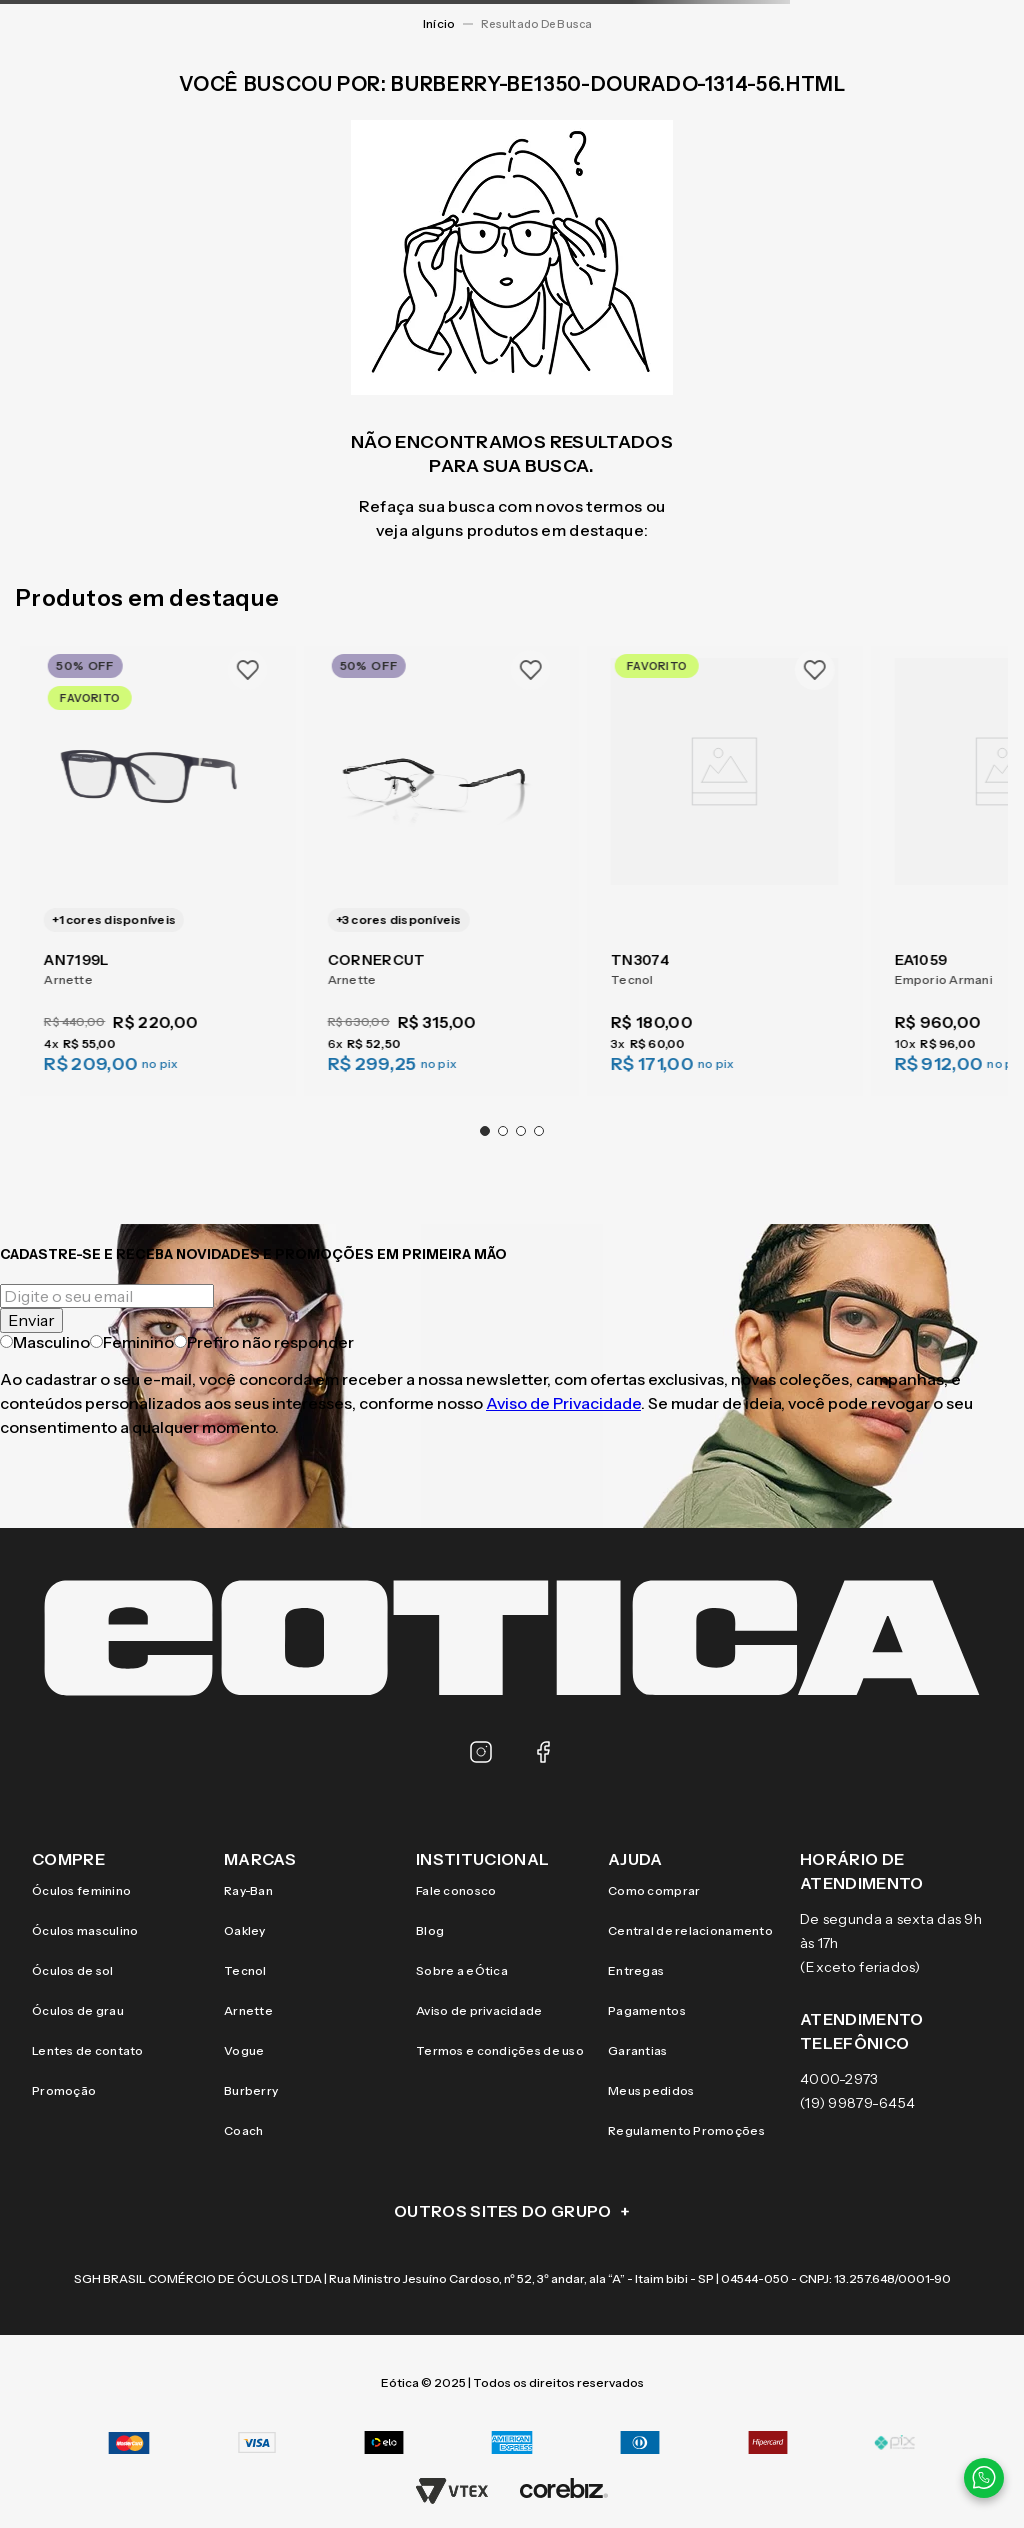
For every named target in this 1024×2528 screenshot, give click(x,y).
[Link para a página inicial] (439, 24)
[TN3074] (724, 859)
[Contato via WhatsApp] (984, 2478)
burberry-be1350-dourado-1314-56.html (541, 24)
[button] (485, 1131)
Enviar (31, 1320)
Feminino (132, 1342)
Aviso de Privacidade (563, 1403)
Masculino (45, 1342)
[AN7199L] (157, 859)
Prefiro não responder (264, 1342)
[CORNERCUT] (440, 859)
